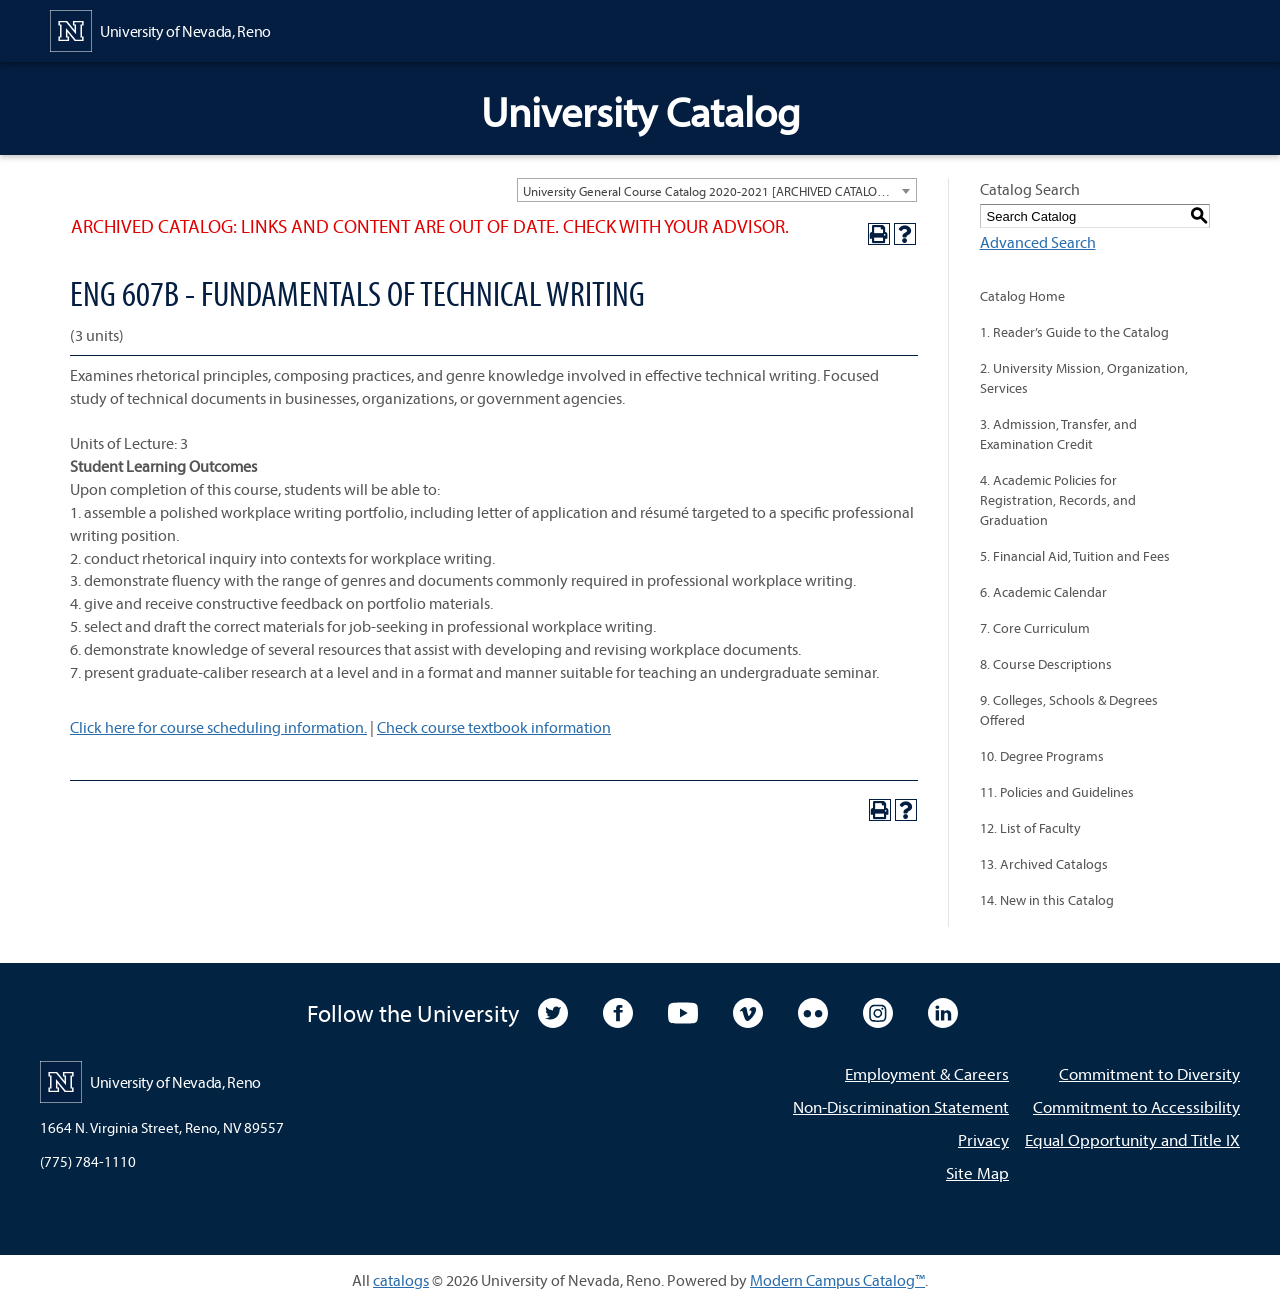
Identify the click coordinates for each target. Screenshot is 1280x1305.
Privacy (983, 1139)
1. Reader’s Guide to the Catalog (1074, 332)
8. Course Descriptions (1046, 664)
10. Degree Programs (1042, 756)
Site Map (977, 1172)
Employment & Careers (927, 1073)
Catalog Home (1022, 296)
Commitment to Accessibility (1136, 1106)
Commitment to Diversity (1149, 1073)
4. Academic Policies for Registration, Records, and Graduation (1058, 500)
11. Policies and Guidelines (1057, 792)
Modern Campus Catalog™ (837, 1280)
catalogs (401, 1280)
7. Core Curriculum (1035, 628)
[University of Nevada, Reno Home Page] (160, 29)
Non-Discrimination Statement (901, 1106)
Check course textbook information (494, 727)
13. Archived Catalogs (1044, 864)
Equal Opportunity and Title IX (1132, 1139)
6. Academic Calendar (1043, 592)
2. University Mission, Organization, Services (1084, 378)
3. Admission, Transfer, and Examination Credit (1058, 434)
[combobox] (717, 190)
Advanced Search (1038, 242)
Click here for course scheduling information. (218, 727)
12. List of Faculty (1030, 828)
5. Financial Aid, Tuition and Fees (1075, 556)
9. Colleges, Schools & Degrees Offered (1069, 710)
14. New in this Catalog (1047, 900)
